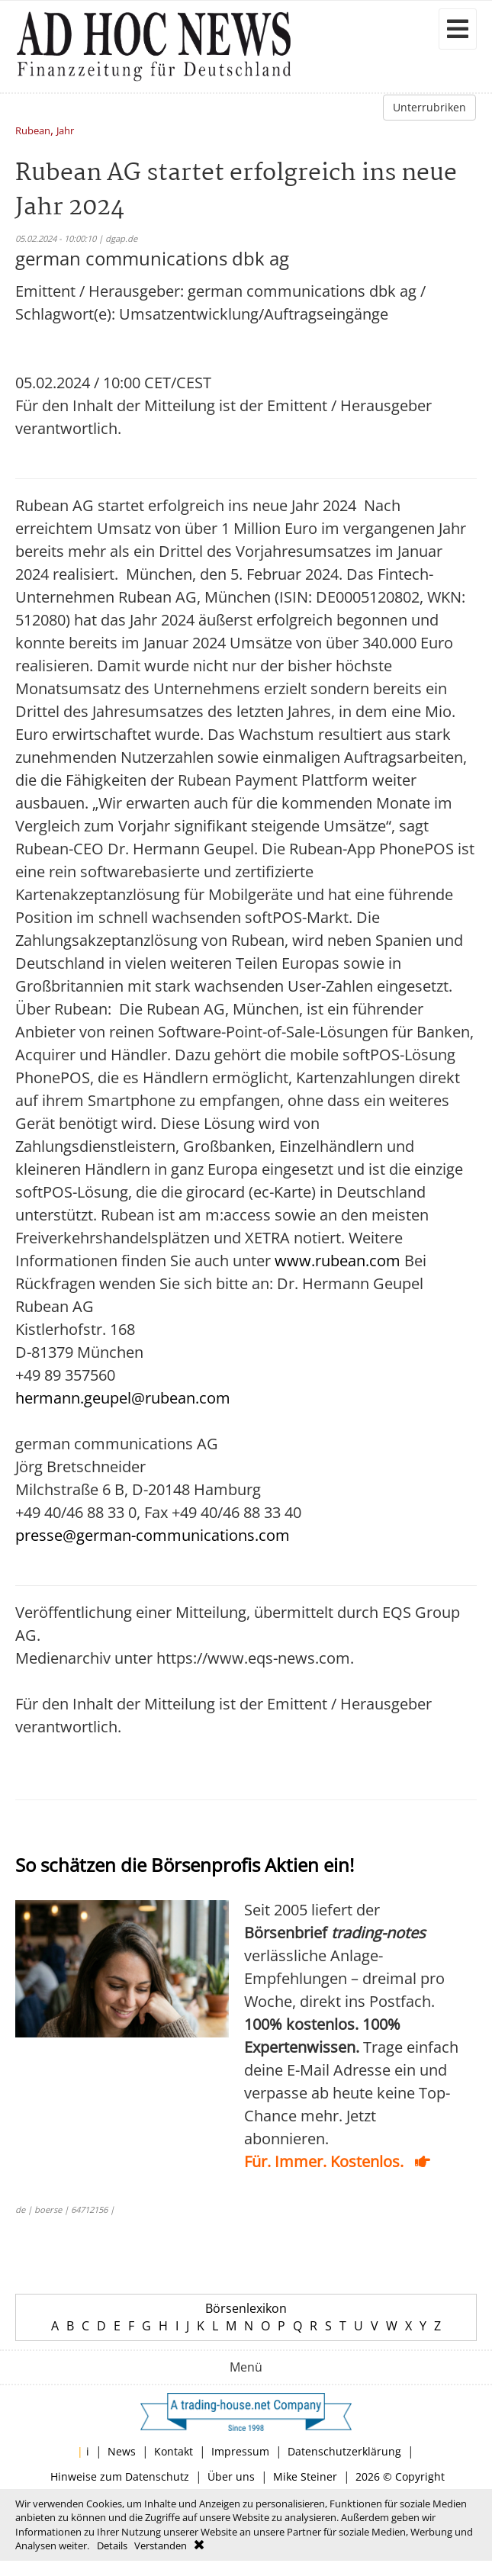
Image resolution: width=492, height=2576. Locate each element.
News (122, 2451)
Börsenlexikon (246, 2308)
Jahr (65, 131)
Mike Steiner (305, 2476)
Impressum (240, 2451)
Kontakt (173, 2451)
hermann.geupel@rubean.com (122, 1398)
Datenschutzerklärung (344, 2451)
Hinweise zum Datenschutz (119, 2476)
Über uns (231, 2476)
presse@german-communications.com (152, 1535)
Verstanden (160, 2545)
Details (112, 2545)
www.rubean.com (337, 1260)
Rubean (32, 131)
